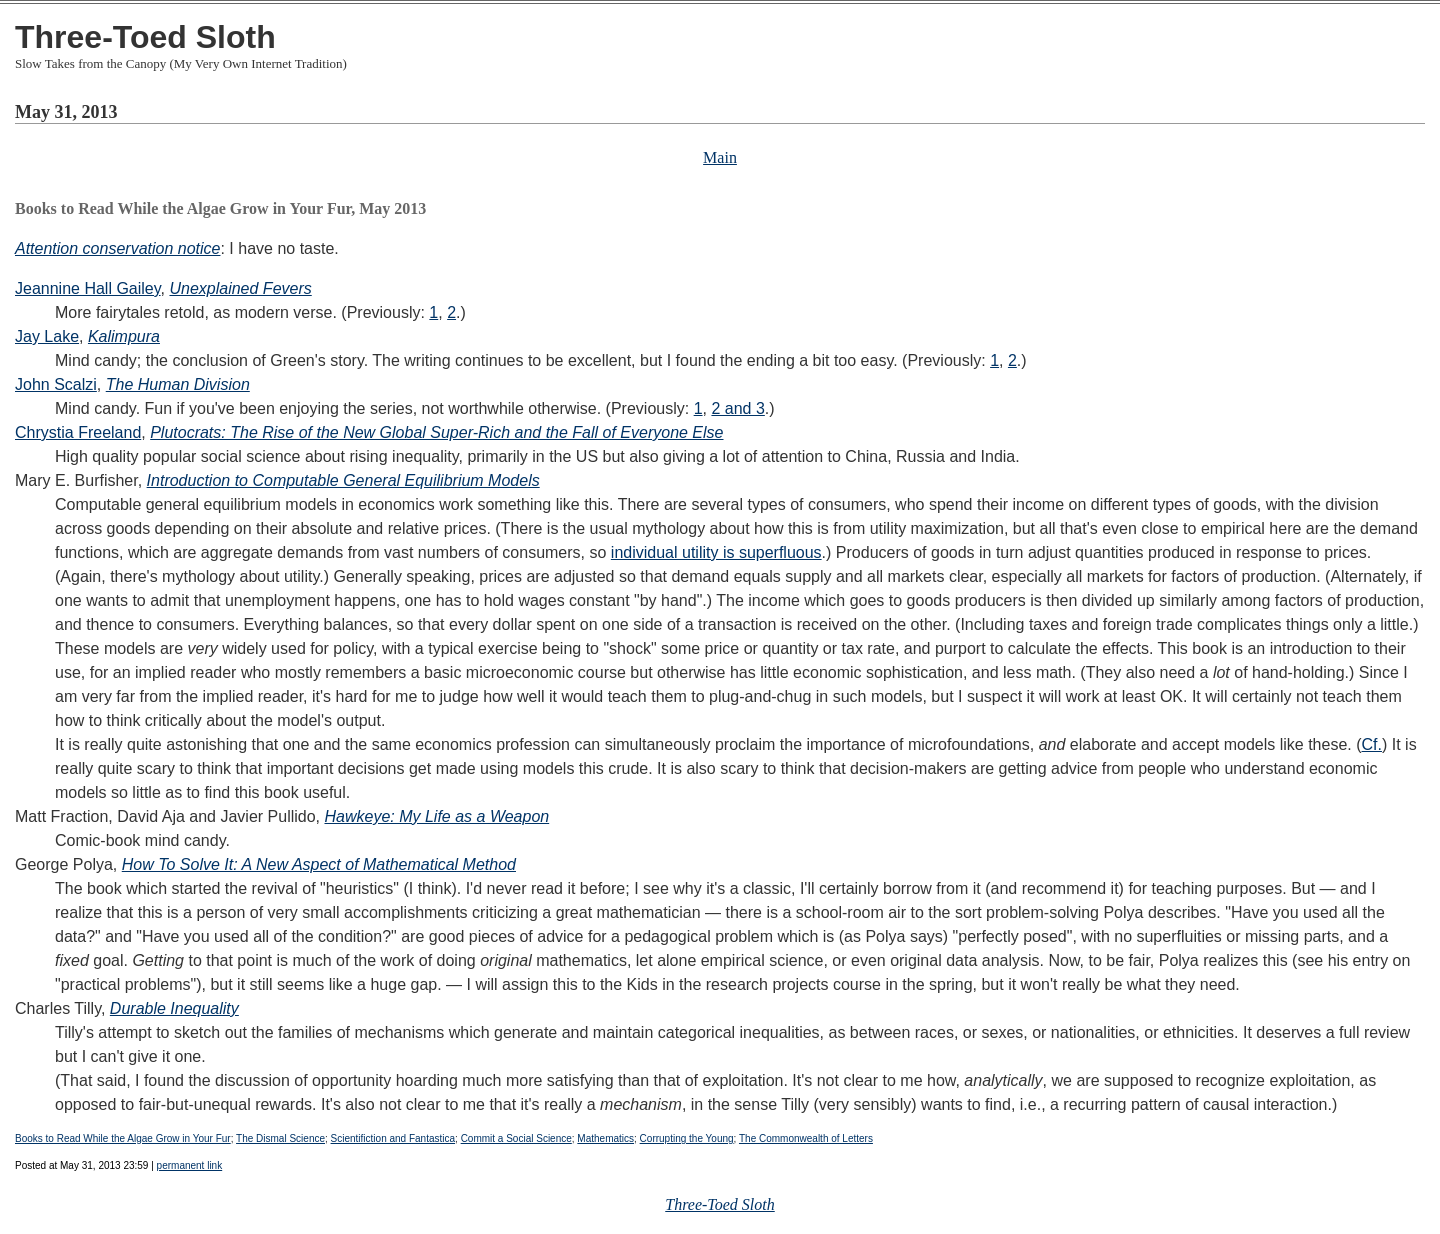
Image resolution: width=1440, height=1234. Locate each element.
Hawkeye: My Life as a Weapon (436, 816)
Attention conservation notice (117, 248)
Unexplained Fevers (240, 288)
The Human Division (178, 384)
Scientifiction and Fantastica (393, 1138)
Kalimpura (124, 336)
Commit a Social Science (516, 1138)
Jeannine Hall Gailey (88, 288)
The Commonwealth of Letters (806, 1138)
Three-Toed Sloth (145, 37)
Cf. (1372, 744)
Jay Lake (47, 336)
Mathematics (605, 1138)
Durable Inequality (174, 1008)
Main (720, 157)
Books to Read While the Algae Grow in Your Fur (123, 1138)
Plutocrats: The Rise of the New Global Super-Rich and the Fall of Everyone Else (436, 432)
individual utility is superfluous (716, 552)
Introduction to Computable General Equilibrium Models (343, 480)
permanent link (190, 1165)
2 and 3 (737, 408)
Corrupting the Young (687, 1138)
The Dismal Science (280, 1138)
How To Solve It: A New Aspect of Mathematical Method (319, 864)
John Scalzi (56, 384)
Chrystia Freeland (78, 432)
